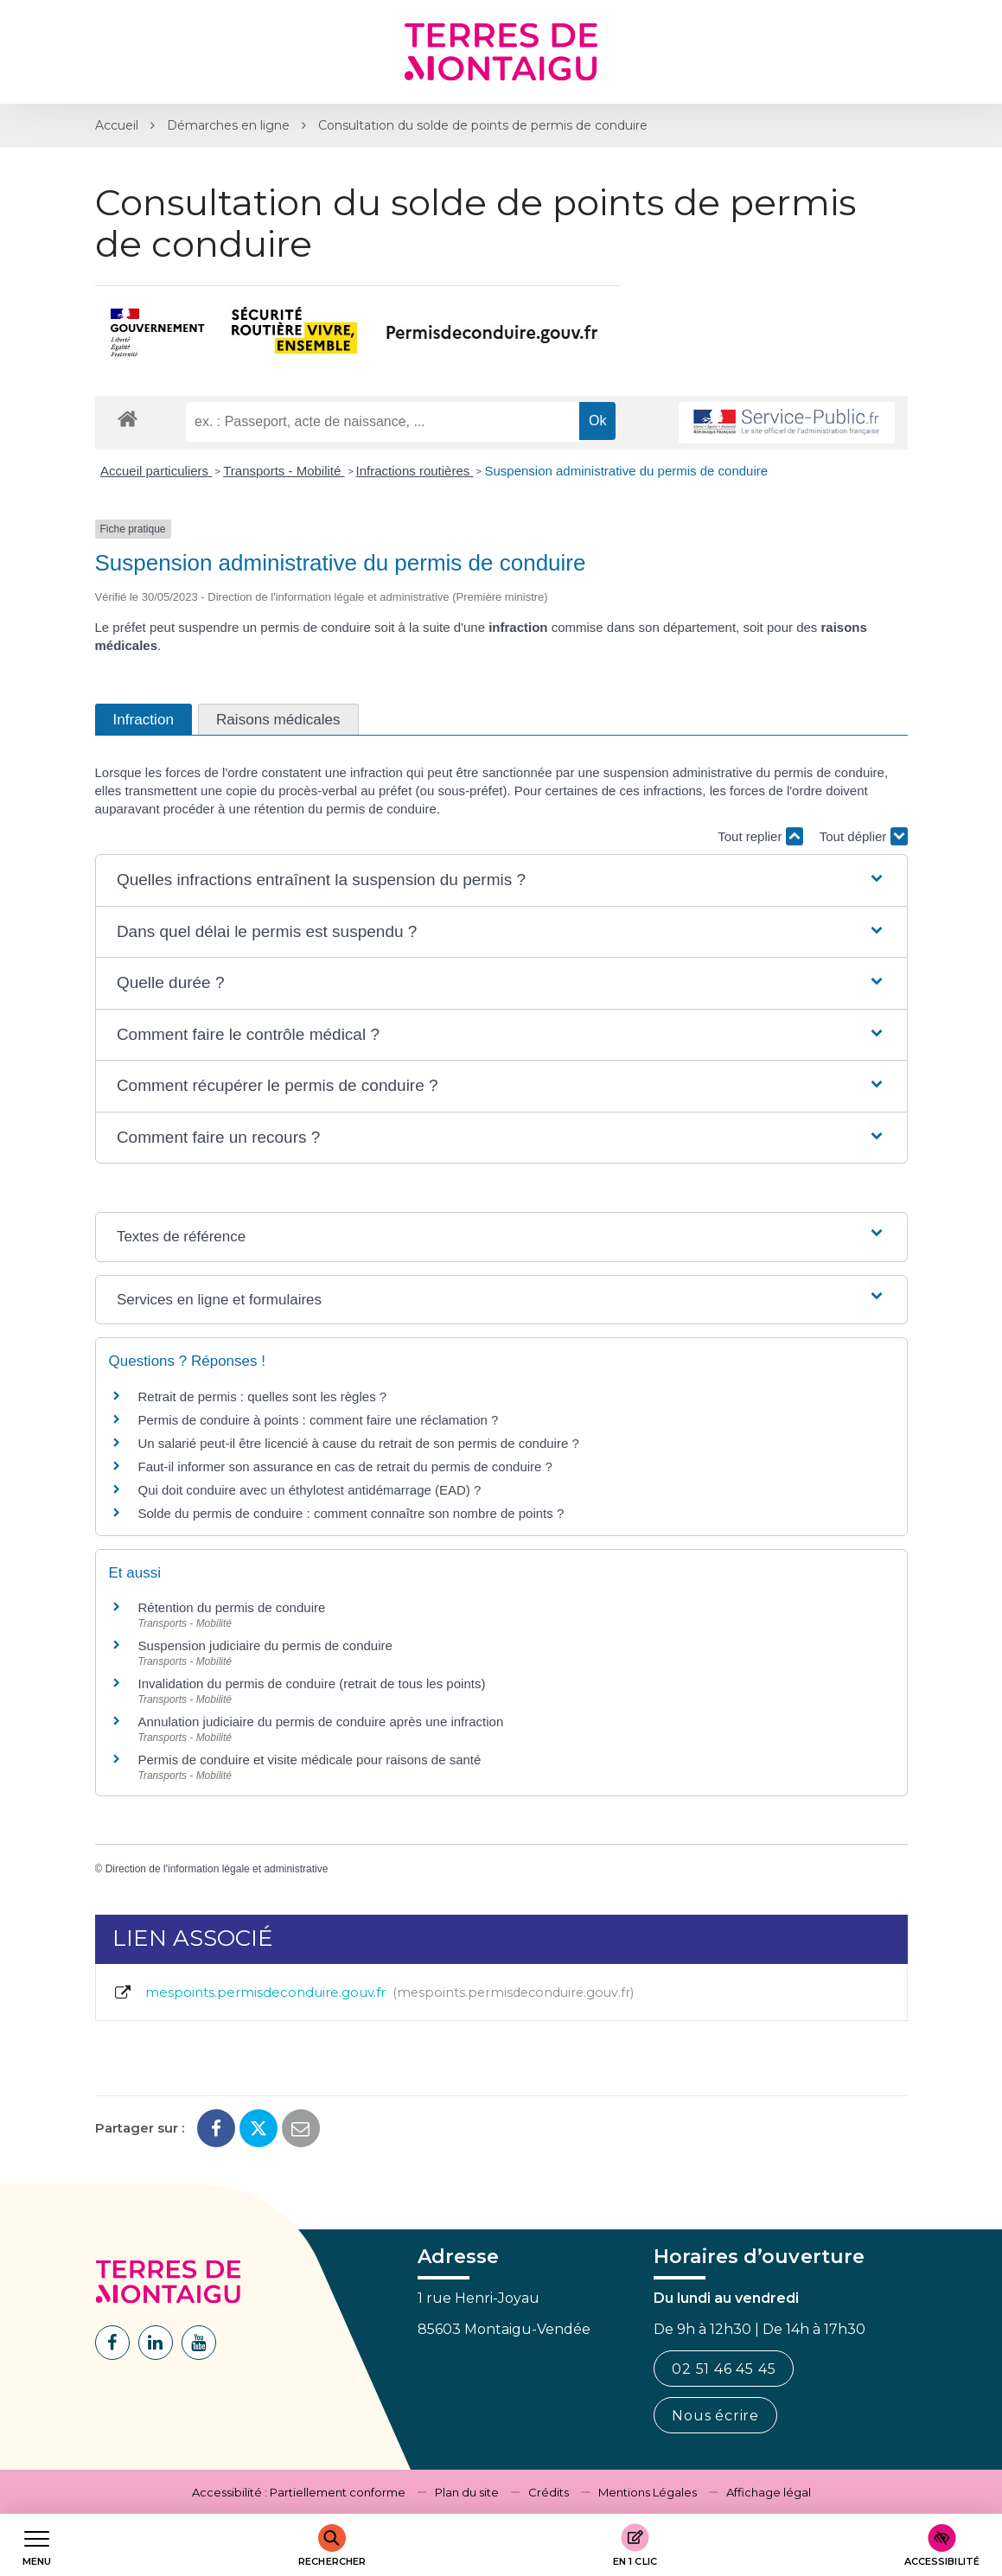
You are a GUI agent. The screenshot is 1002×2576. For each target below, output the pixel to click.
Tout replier (760, 836)
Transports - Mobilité (283, 470)
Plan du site (467, 2492)
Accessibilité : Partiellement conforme (298, 2492)
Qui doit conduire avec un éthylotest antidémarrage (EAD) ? (310, 1489)
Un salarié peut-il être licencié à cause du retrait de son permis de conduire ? (358, 1443)
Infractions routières (415, 470)
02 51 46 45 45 (723, 2369)
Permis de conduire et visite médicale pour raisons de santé (310, 1759)
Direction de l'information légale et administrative (217, 1869)
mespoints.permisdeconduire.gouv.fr (373, 1992)
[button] (501, 880)
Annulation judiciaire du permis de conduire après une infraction (321, 1721)
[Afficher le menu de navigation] (36, 2545)
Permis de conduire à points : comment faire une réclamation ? (318, 1419)
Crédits (548, 2492)
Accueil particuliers (156, 470)
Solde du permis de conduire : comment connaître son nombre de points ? (351, 1513)
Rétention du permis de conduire (232, 1607)
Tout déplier (864, 836)
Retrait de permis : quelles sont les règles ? (262, 1396)
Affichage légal (768, 2492)
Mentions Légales (647, 2492)
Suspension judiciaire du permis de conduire (265, 1645)
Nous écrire (715, 2415)
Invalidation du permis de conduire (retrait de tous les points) (312, 1683)
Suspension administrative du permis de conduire (626, 470)
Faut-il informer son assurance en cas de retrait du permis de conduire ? (345, 1466)
